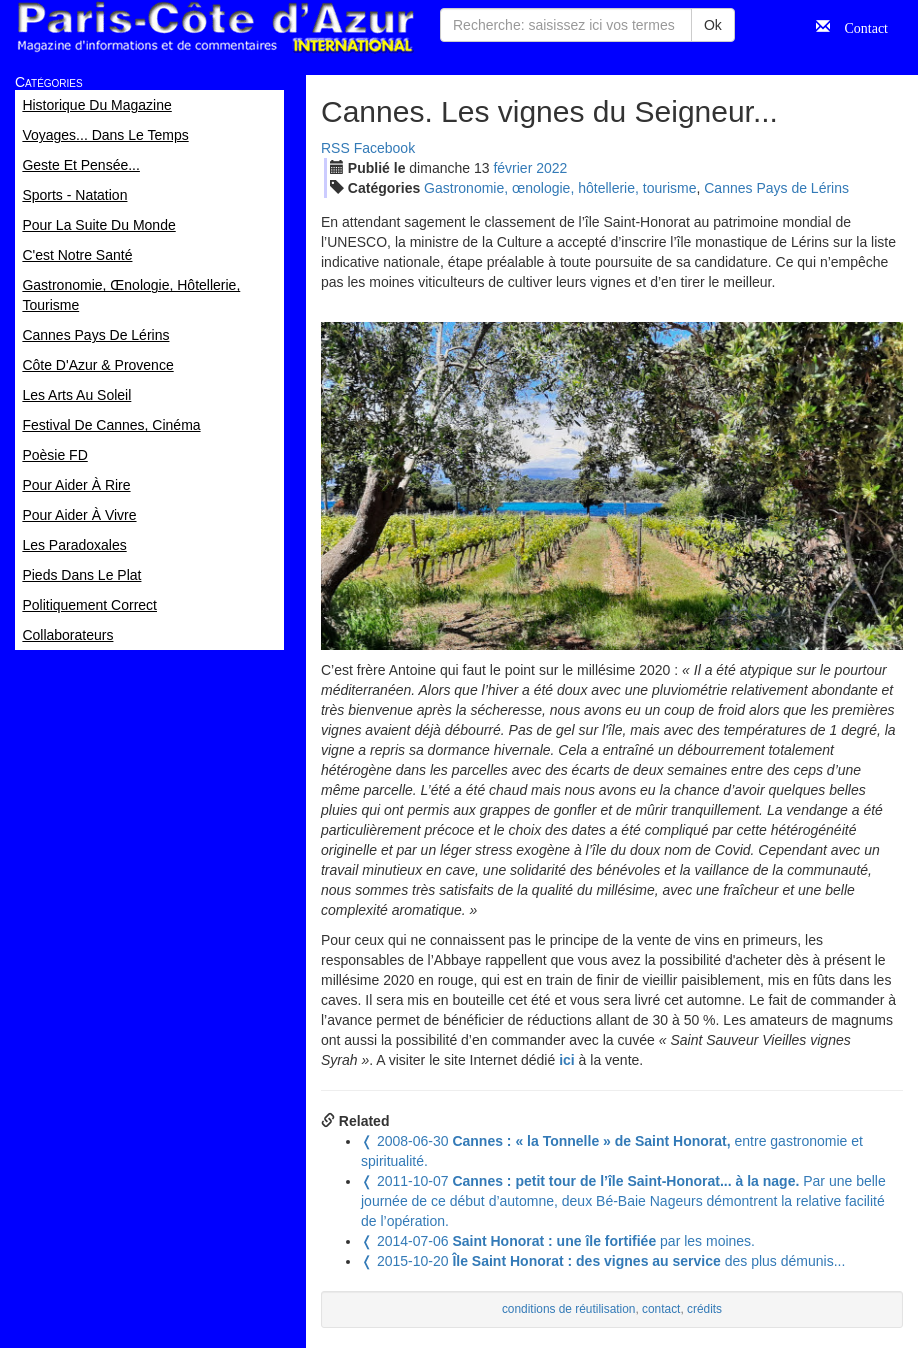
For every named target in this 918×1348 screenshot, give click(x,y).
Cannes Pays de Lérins (776, 188)
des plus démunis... (603, 1261)
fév (512, 168)
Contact (859, 26)
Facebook (384, 148)
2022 (551, 168)
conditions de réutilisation (569, 1309)
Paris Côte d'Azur (215, 27)
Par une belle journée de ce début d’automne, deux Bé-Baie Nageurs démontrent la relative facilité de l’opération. (623, 1201)
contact (661, 1309)
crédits (704, 1309)
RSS (335, 148)
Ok (713, 25)
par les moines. (558, 1241)
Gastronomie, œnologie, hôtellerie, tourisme (560, 188)
